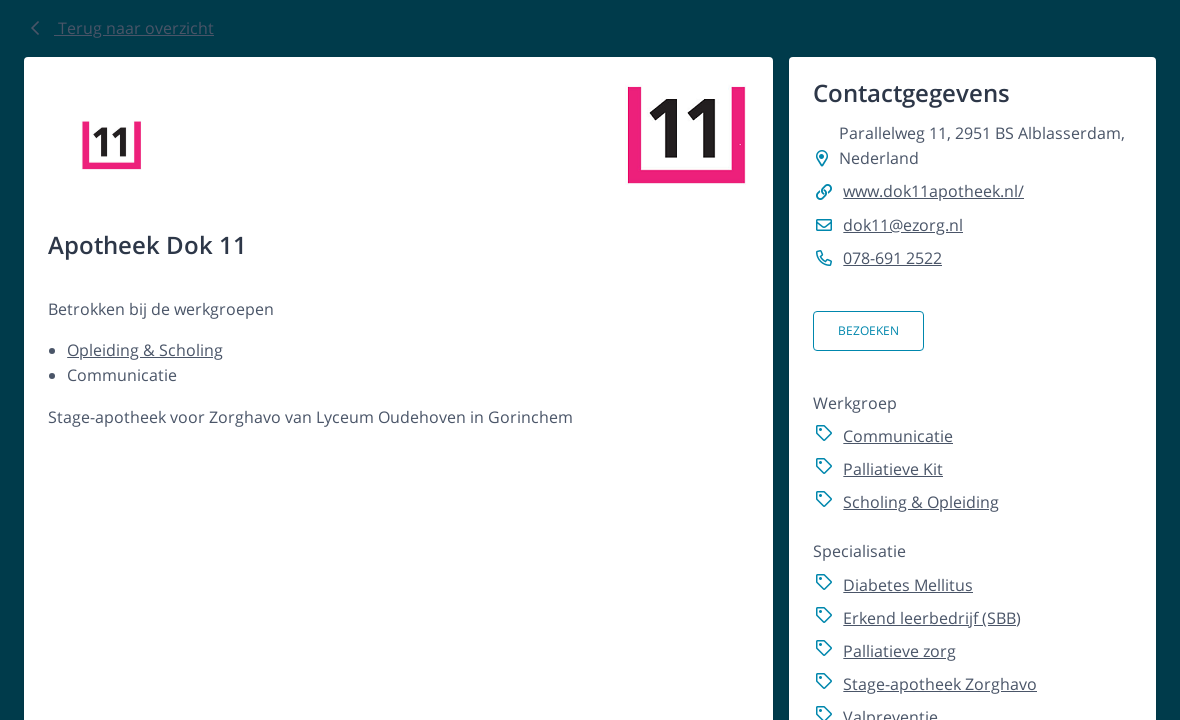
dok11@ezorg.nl (903, 225)
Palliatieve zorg (899, 651)
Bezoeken (868, 330)
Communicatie (898, 436)
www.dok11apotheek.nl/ (933, 191)
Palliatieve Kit (893, 469)
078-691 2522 (892, 258)
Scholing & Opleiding (921, 502)
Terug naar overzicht (119, 28)
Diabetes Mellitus (908, 585)
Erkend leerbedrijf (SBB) (932, 618)
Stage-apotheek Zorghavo (940, 684)
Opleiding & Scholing (145, 350)
